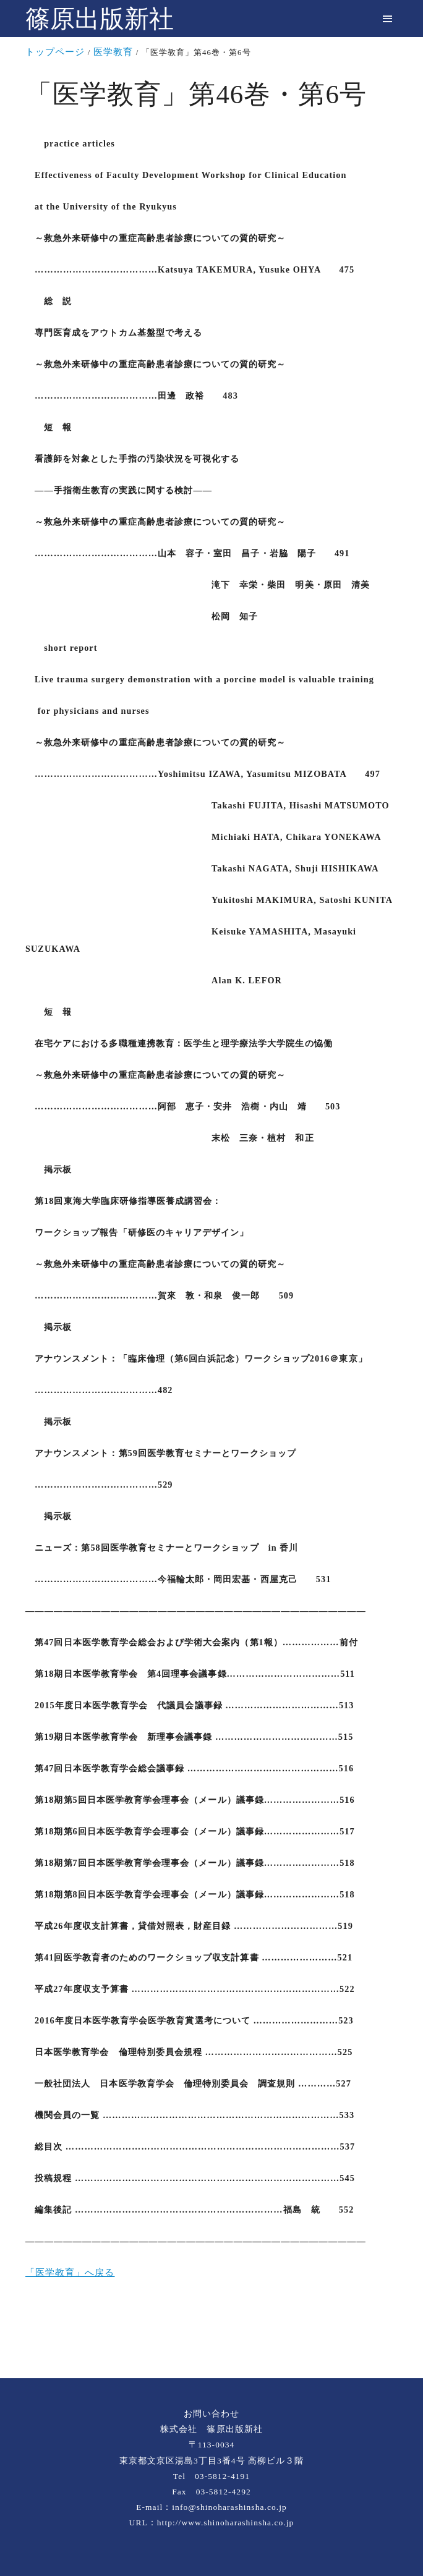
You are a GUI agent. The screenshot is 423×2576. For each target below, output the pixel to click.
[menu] (387, 19)
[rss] (211, 2337)
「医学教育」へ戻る (69, 2272)
